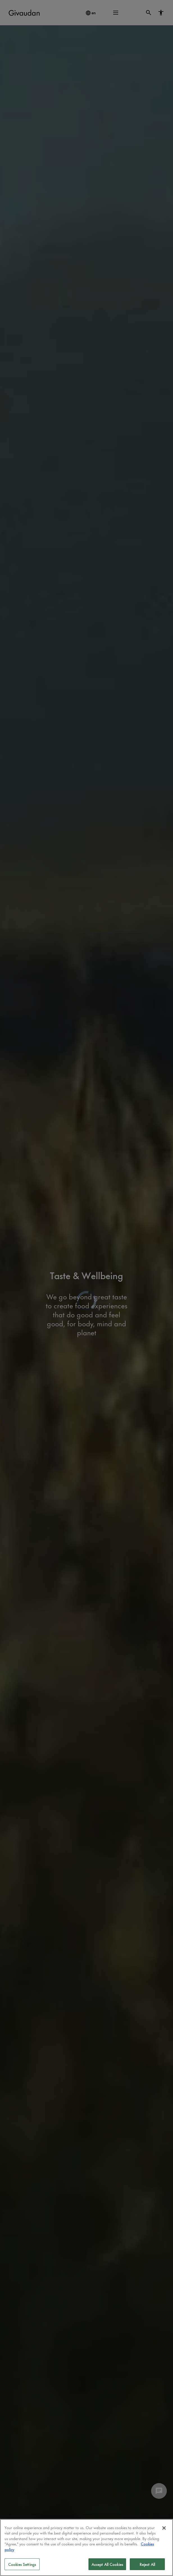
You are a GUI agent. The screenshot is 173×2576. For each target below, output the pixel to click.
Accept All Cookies (107, 2564)
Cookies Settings (22, 2564)
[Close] (164, 2528)
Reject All (147, 2564)
